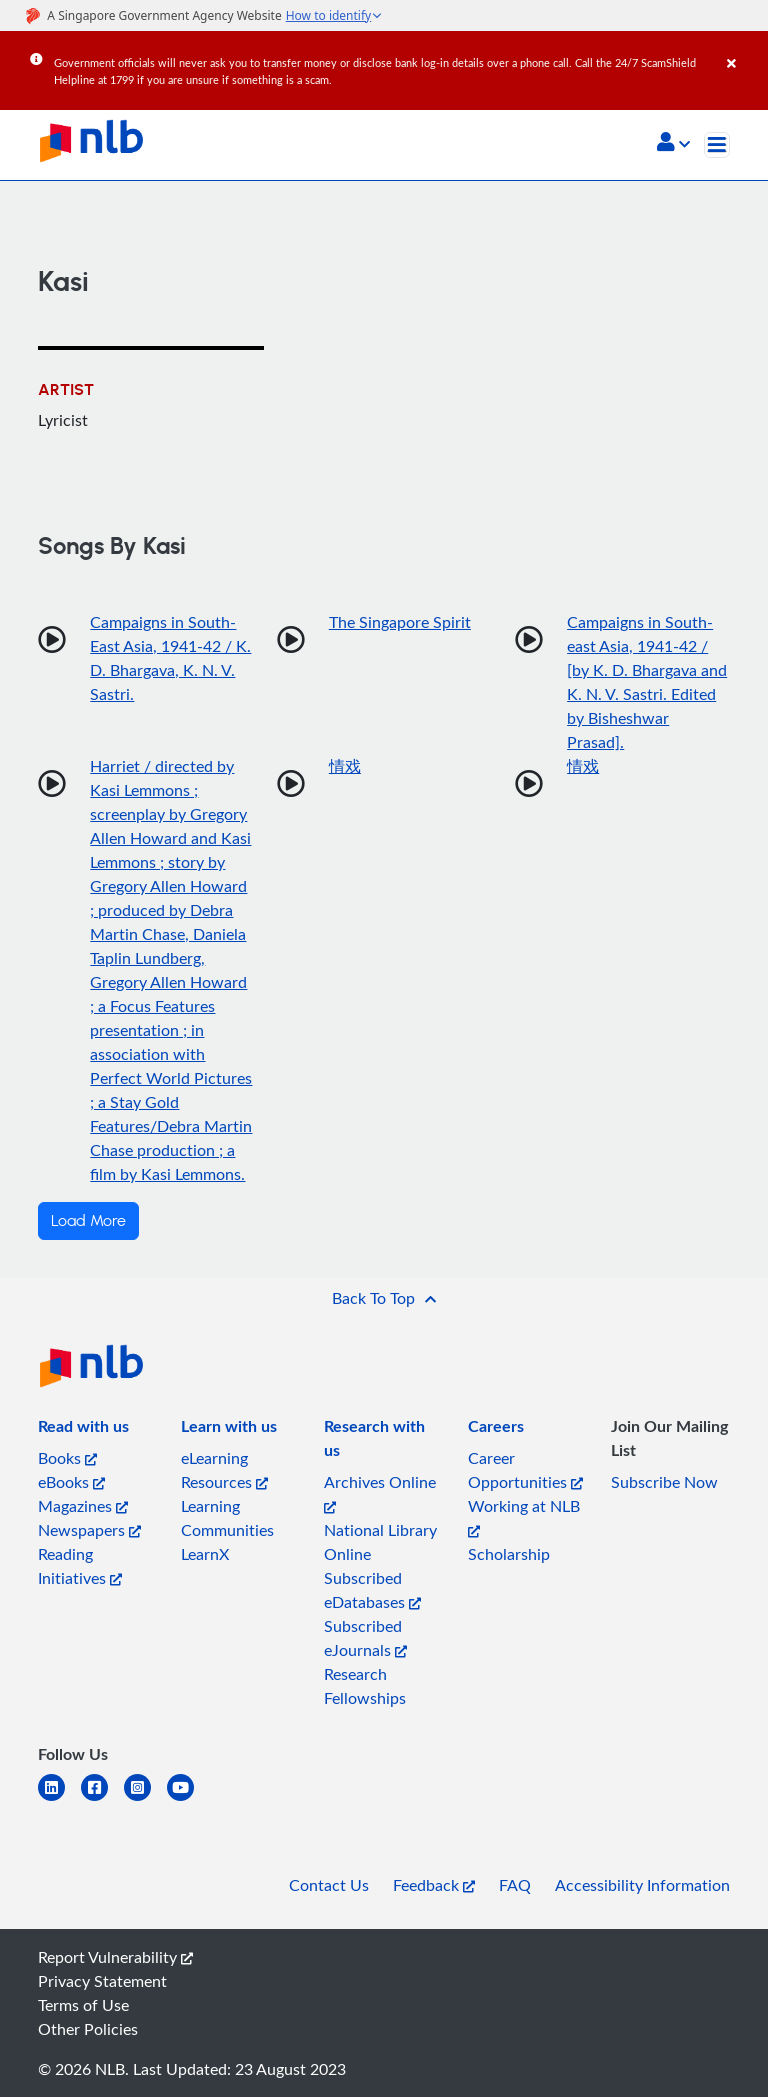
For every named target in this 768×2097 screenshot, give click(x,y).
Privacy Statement (102, 1981)
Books (67, 1458)
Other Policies (88, 2029)
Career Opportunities (525, 1470)
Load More (88, 1221)
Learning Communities (227, 1518)
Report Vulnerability (115, 1957)
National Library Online (380, 1542)
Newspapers (89, 1530)
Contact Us (329, 1885)
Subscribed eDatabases (372, 1590)
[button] (673, 144)
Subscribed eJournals (365, 1638)
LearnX (205, 1554)
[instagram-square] (145, 1799)
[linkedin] (59, 1799)
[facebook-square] (102, 1799)
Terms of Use (83, 2005)
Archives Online (380, 1492)
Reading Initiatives (80, 1566)
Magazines (83, 1506)
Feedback (434, 1885)
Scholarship (509, 1554)
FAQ (515, 1885)
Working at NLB (524, 1516)
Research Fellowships (365, 1686)
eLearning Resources (224, 1470)
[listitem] (83, 1430)
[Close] (744, 49)
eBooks (71, 1482)
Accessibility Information (642, 1885)
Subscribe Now (664, 1482)
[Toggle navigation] (717, 145)
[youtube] (188, 1799)
